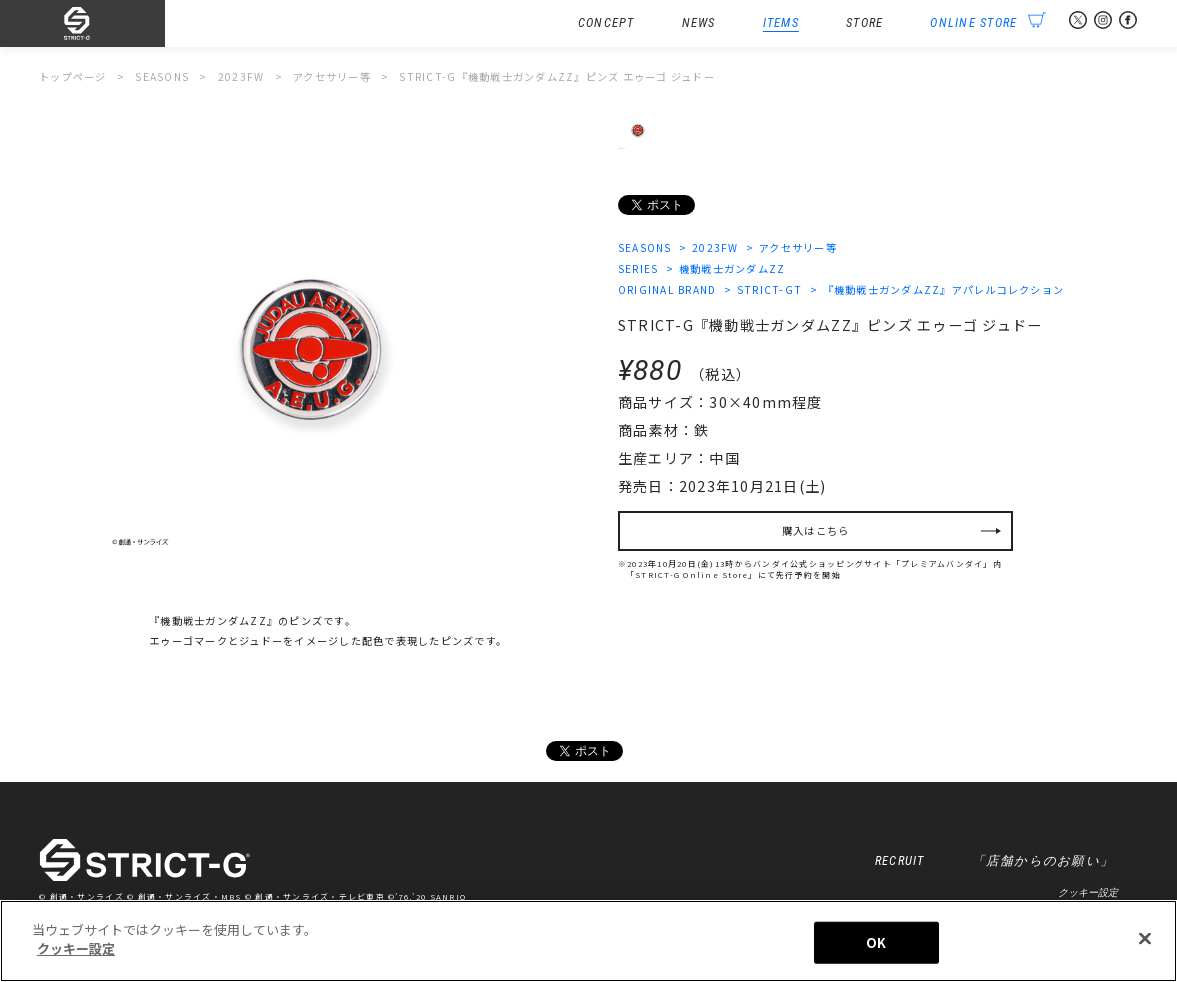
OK (876, 942)
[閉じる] (1145, 938)
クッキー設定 (1088, 892)
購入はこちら (816, 530)
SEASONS (645, 247)
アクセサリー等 (798, 247)
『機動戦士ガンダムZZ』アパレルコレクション (944, 289)
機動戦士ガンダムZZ (732, 268)
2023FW (715, 247)
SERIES (638, 268)
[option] (312, 346)
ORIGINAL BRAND (667, 289)
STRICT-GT (769, 289)
